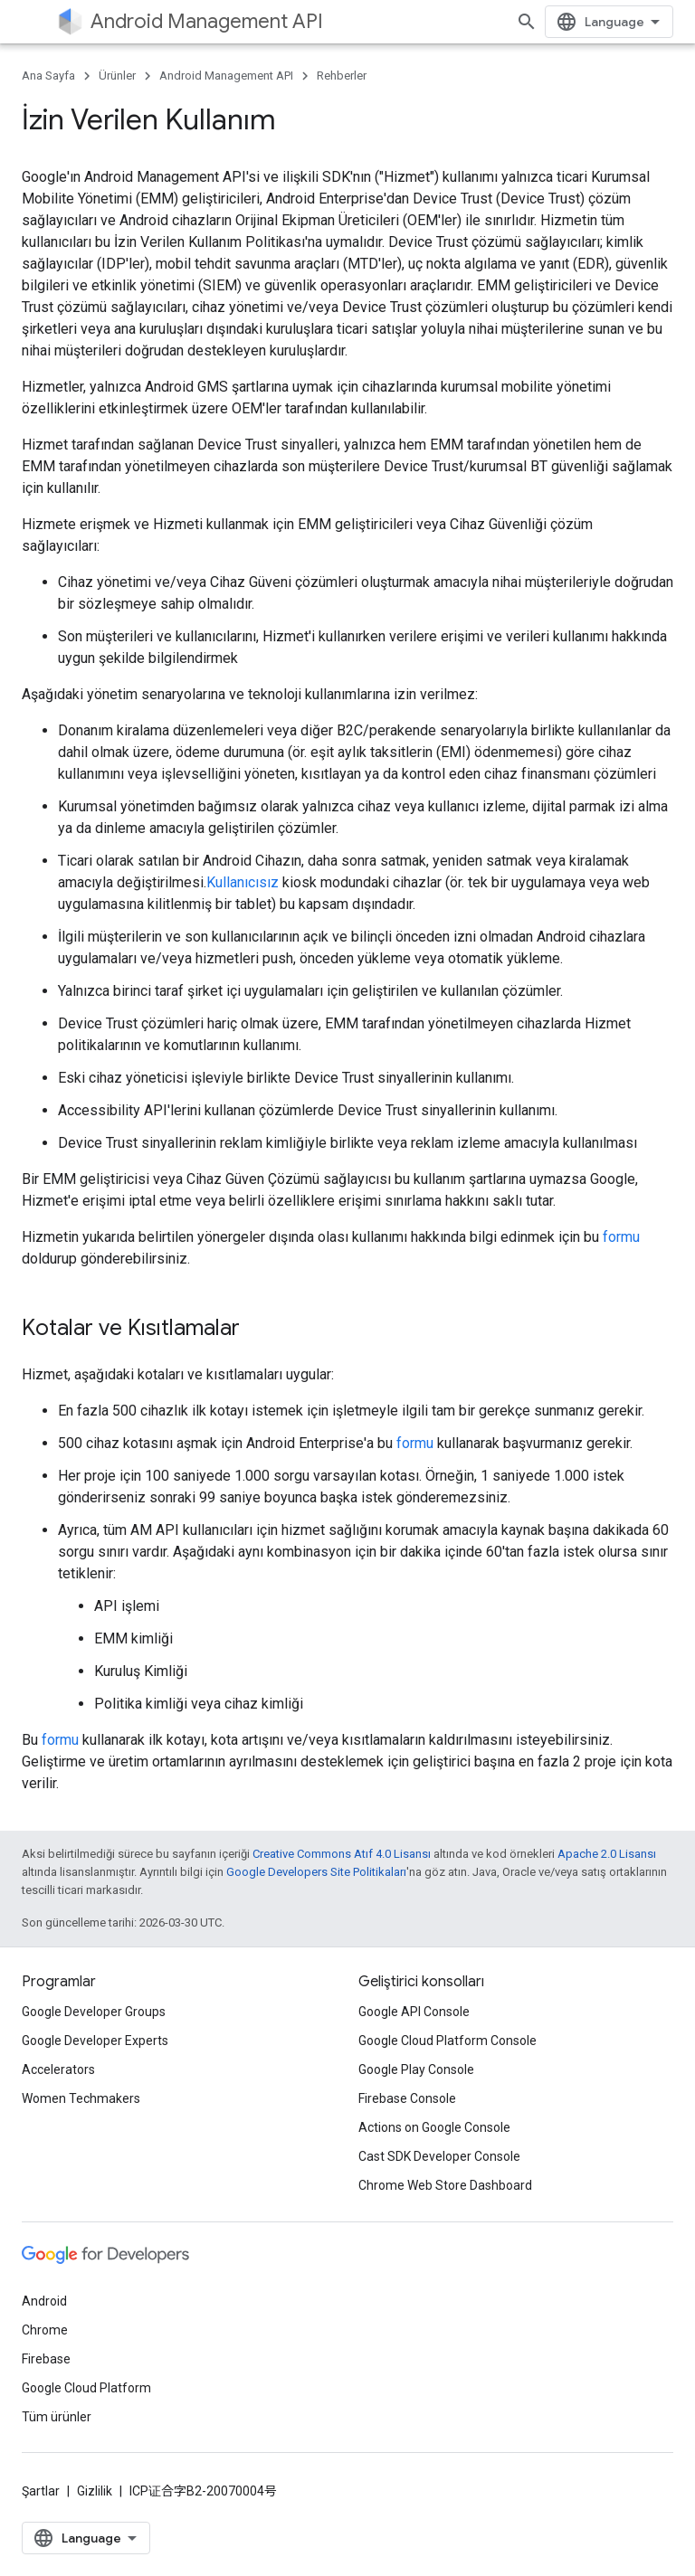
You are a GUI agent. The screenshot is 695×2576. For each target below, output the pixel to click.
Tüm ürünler (56, 2417)
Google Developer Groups (94, 2011)
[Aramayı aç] (527, 22)
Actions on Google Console (434, 2127)
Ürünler (117, 75)
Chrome (45, 2330)
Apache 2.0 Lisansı (606, 1854)
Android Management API (206, 21)
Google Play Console (416, 2069)
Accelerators (58, 2069)
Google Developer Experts (95, 2040)
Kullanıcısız (242, 882)
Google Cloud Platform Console (447, 2040)
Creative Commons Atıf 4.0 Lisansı (341, 1854)
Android (44, 2301)
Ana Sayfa (48, 75)
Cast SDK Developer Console (439, 2156)
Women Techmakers (81, 2098)
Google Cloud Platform (86, 2388)
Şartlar (41, 2491)
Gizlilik (94, 2491)
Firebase (46, 2359)
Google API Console (414, 2011)
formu (621, 1236)
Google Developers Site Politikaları (316, 1872)
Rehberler (342, 75)
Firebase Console (407, 2098)
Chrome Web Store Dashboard (445, 2185)
